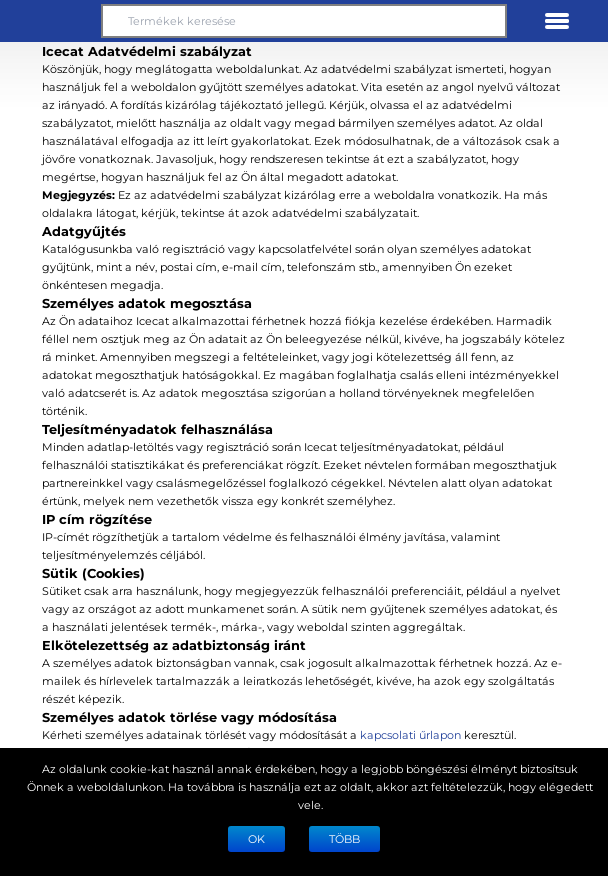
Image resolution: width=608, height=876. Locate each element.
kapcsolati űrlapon (410, 734)
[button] (51, 21)
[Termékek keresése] (304, 21)
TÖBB (344, 838)
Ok (256, 838)
